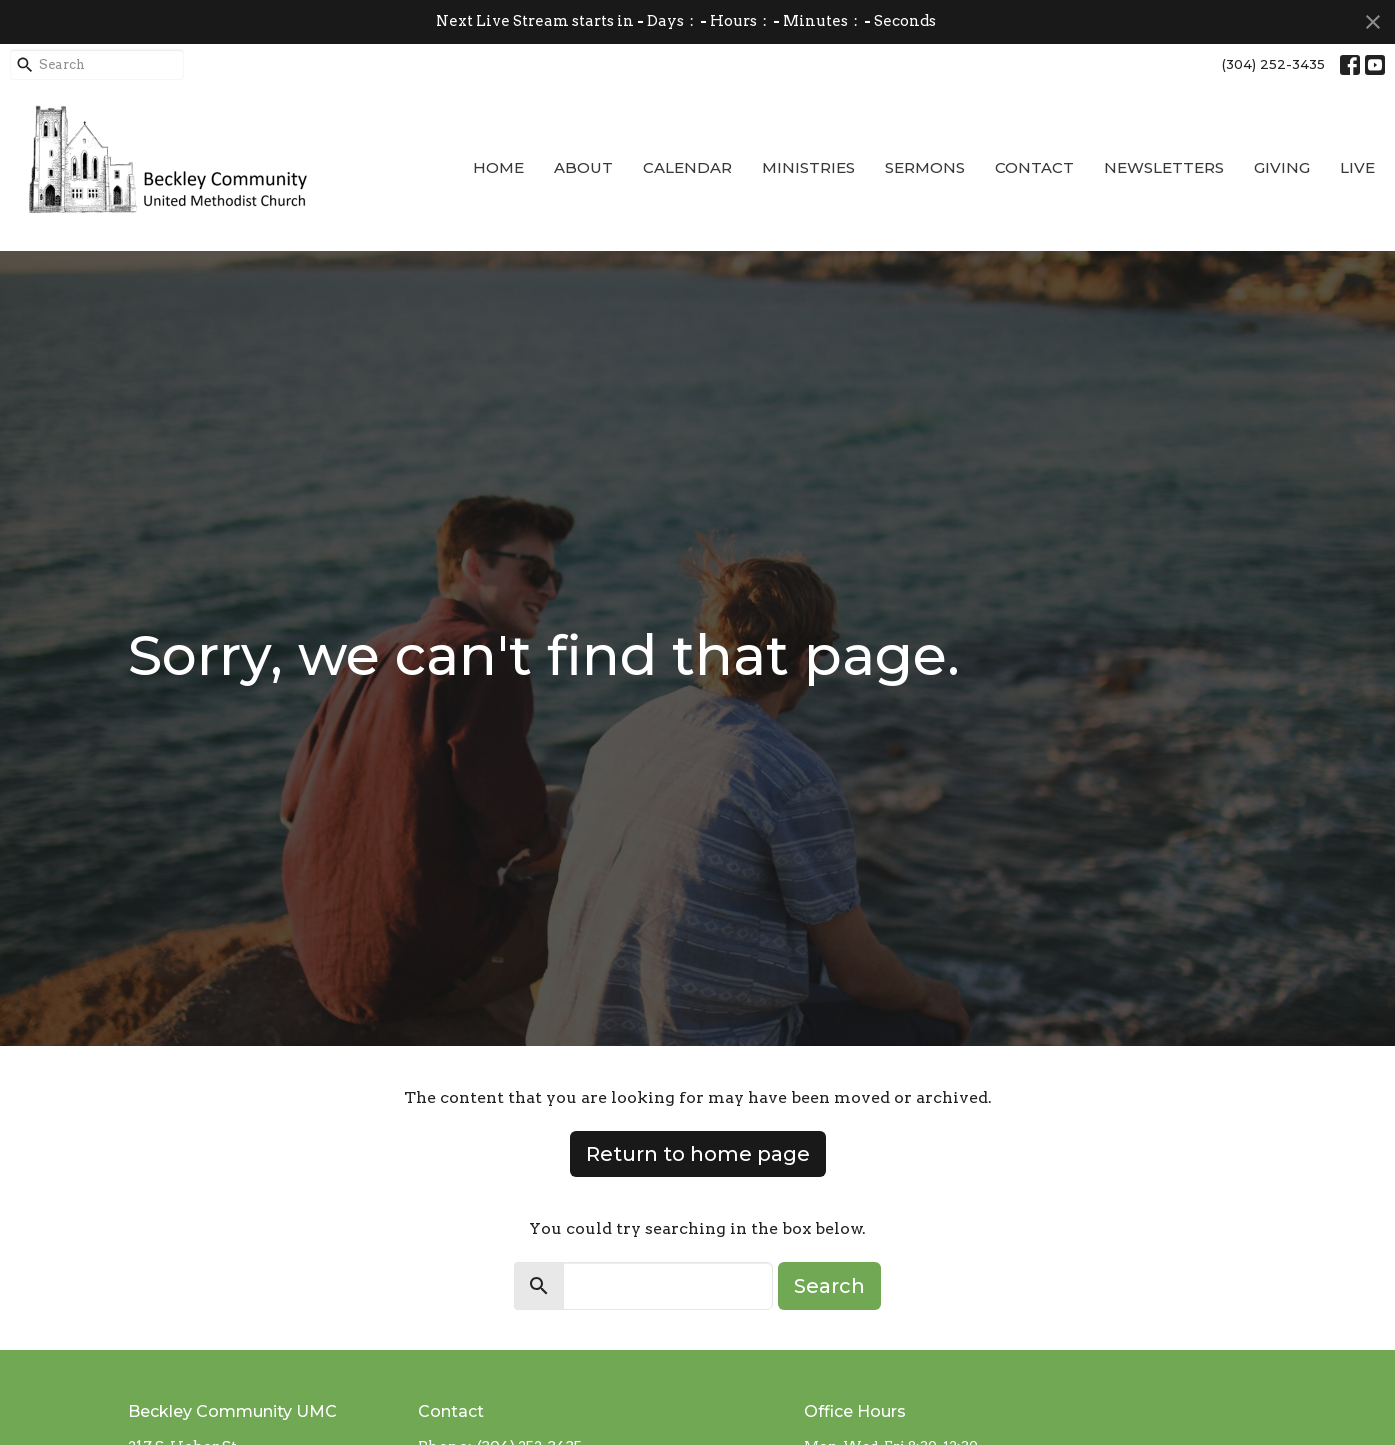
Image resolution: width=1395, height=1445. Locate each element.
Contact (1034, 167)
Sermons (925, 167)
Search (829, 1286)
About (583, 167)
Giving (1282, 167)
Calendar (687, 167)
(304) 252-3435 (1273, 64)
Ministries (808, 167)
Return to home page (698, 1154)
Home (498, 167)
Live (1357, 167)
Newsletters (1164, 167)
